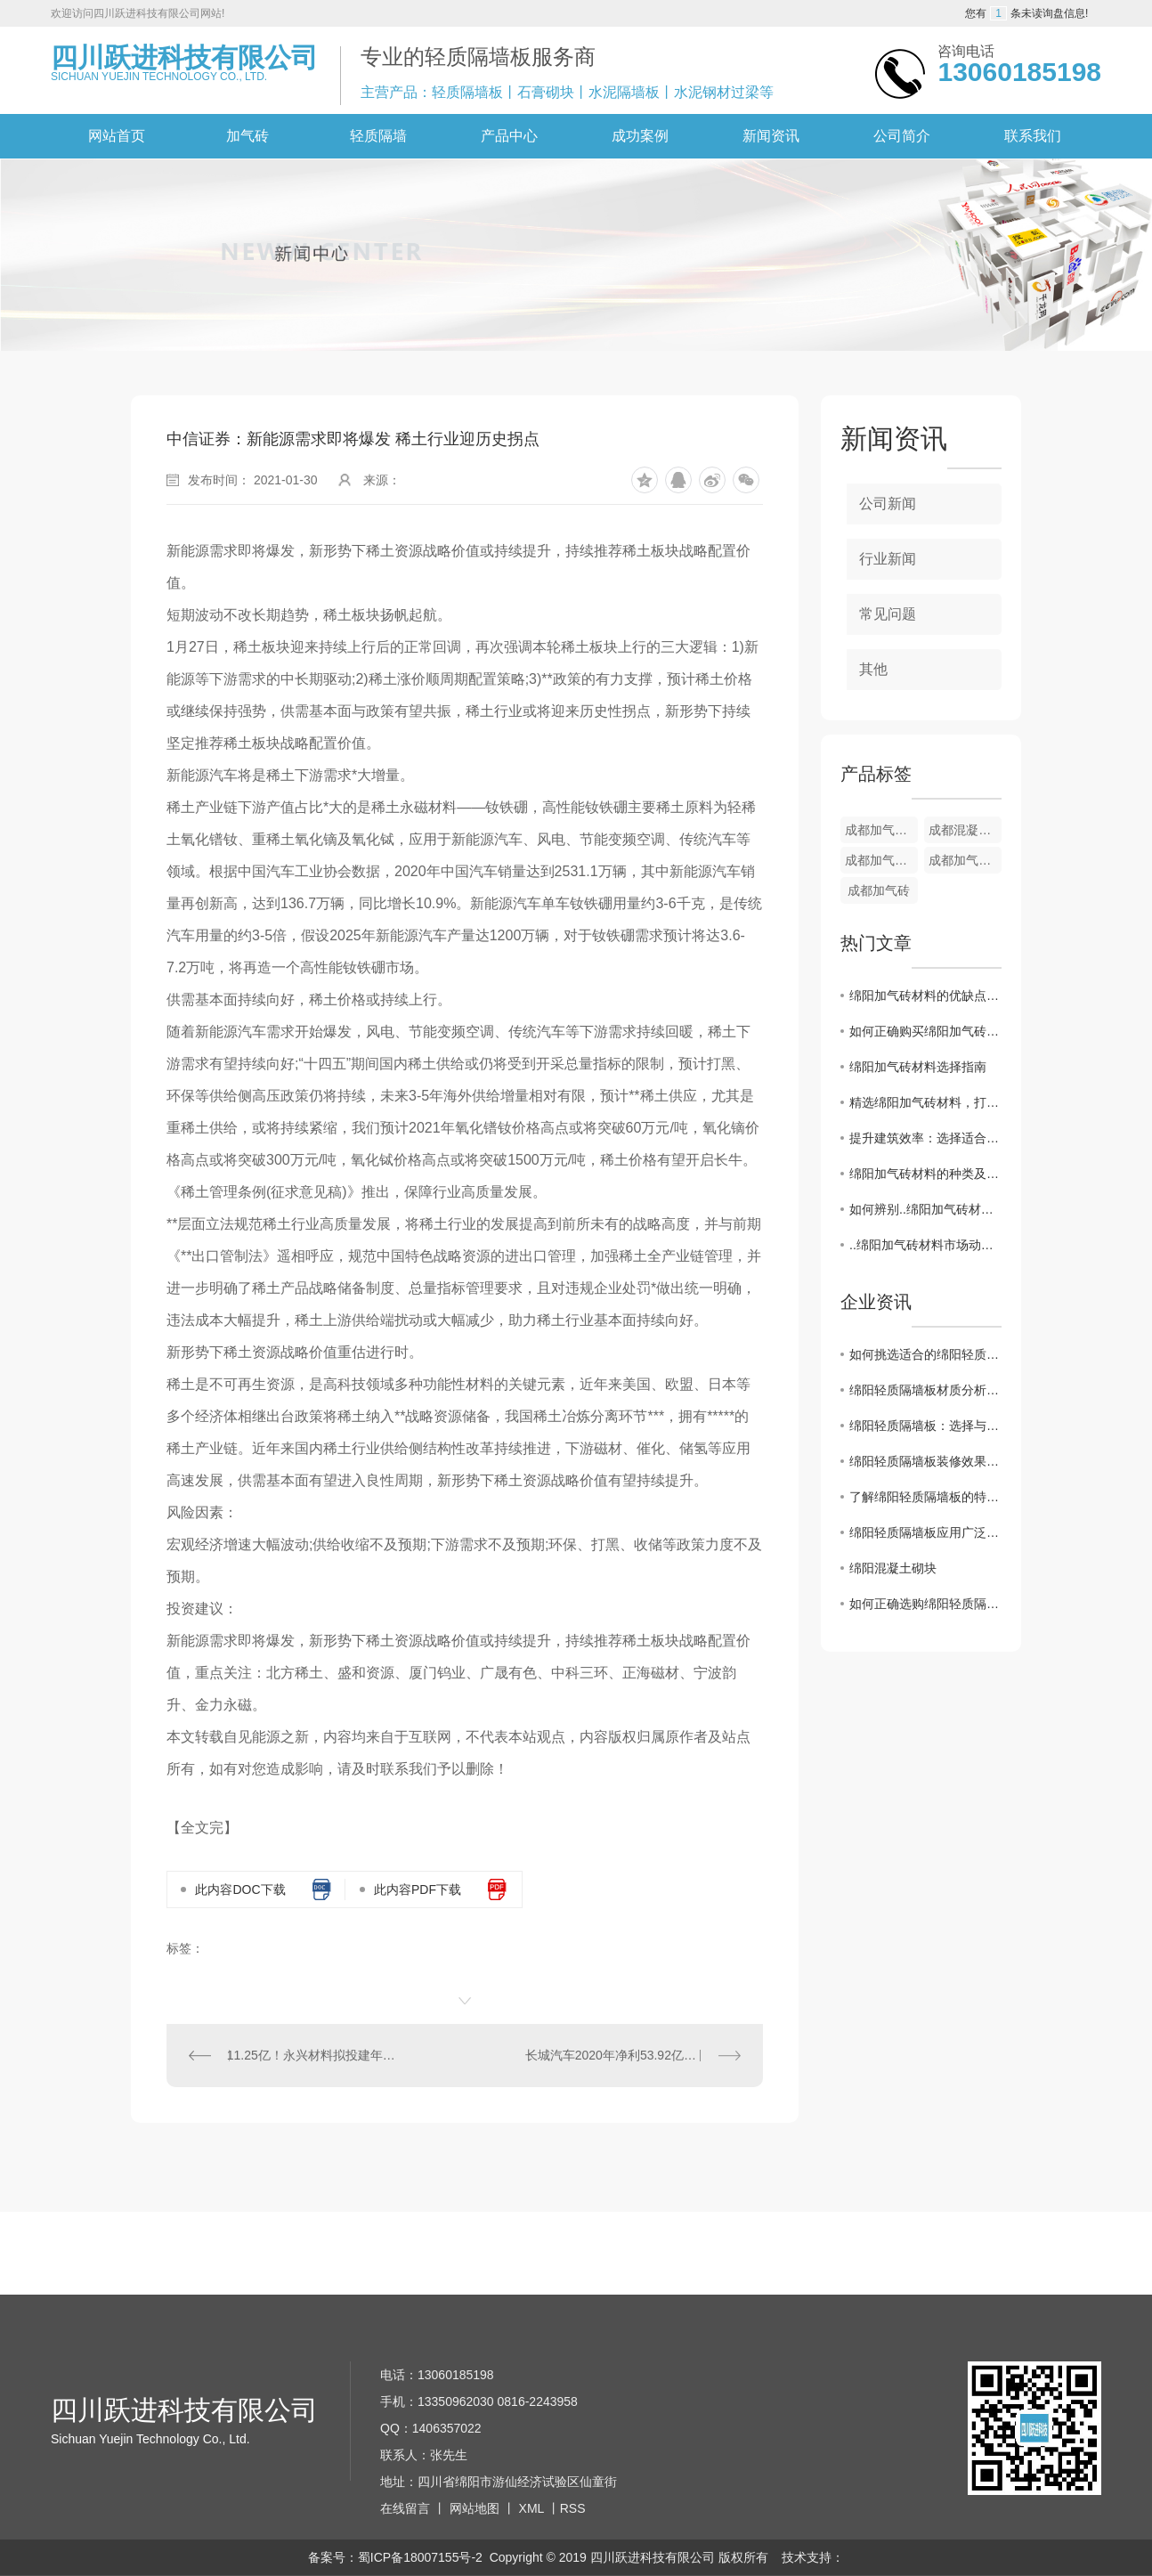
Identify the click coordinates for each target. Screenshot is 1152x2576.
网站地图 (474, 2508)
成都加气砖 (879, 890)
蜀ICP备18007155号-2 (420, 2557)
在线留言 (405, 2508)
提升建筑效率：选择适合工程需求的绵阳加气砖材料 (925, 1138)
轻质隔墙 (378, 135)
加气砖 (247, 135)
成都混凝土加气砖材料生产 (965, 830)
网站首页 (116, 135)
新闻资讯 (770, 135)
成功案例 (640, 135)
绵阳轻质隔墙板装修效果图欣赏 (925, 1461)
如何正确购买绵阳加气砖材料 (925, 1031)
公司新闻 (887, 503)
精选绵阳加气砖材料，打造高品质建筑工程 (925, 1102)
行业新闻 (887, 558)
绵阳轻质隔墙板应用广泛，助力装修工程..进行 (925, 1532)
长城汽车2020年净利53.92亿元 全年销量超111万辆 (633, 2055)
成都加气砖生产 (965, 860)
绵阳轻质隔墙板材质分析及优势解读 (925, 1390)
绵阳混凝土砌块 (893, 1568)
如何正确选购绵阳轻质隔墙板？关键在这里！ (925, 1604)
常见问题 (887, 614)
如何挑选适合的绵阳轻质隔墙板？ (925, 1354)
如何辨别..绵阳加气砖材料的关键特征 (925, 1209)
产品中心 (509, 135)
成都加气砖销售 (881, 830)
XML (531, 2508)
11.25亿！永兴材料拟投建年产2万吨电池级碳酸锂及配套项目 (316, 2055)
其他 (873, 669)
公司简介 (901, 135)
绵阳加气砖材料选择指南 (917, 1067)
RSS (573, 2508)
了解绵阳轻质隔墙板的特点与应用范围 (925, 1497)
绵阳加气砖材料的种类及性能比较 (925, 1173)
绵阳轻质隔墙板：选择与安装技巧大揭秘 (925, 1425)
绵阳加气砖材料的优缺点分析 (925, 995)
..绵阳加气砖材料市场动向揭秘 (925, 1245)
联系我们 (1032, 135)
